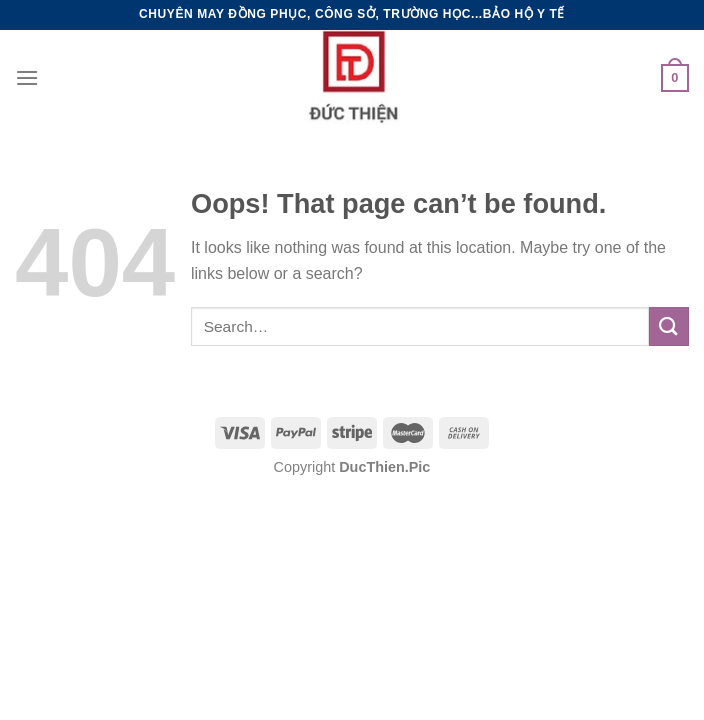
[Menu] (27, 77)
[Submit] (669, 326)
